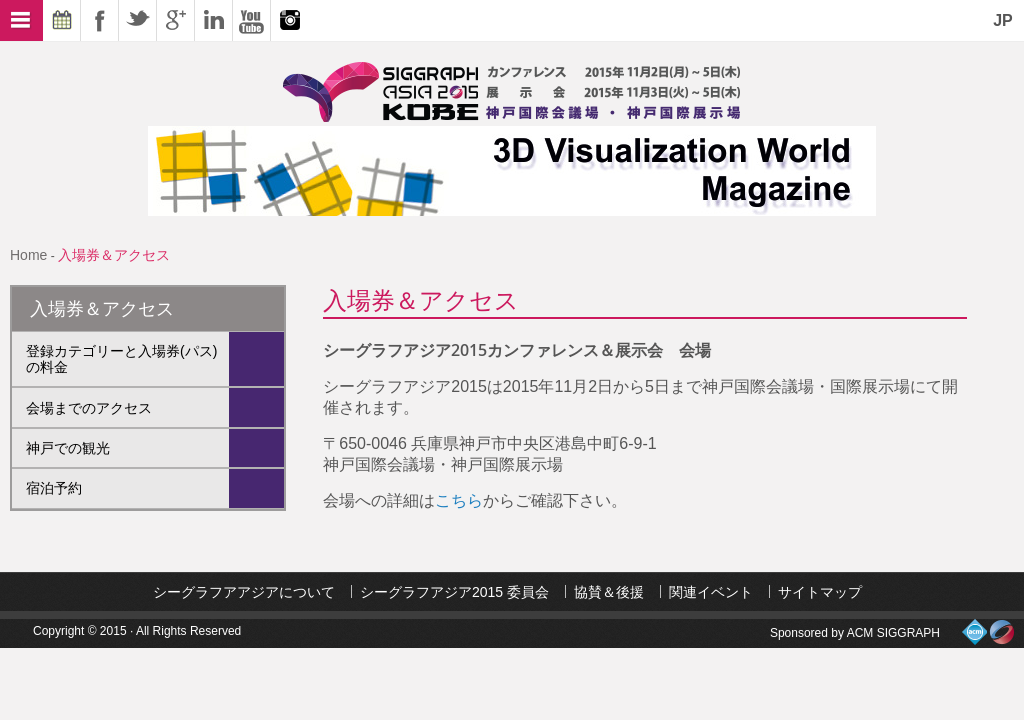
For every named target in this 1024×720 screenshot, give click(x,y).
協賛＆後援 (609, 592)
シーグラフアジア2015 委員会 (454, 592)
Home (28, 255)
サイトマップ (820, 592)
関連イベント (711, 592)
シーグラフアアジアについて (244, 592)
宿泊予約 (54, 488)
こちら (459, 500)
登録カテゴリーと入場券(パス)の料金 (121, 359)
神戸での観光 (68, 448)
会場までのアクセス (89, 408)
